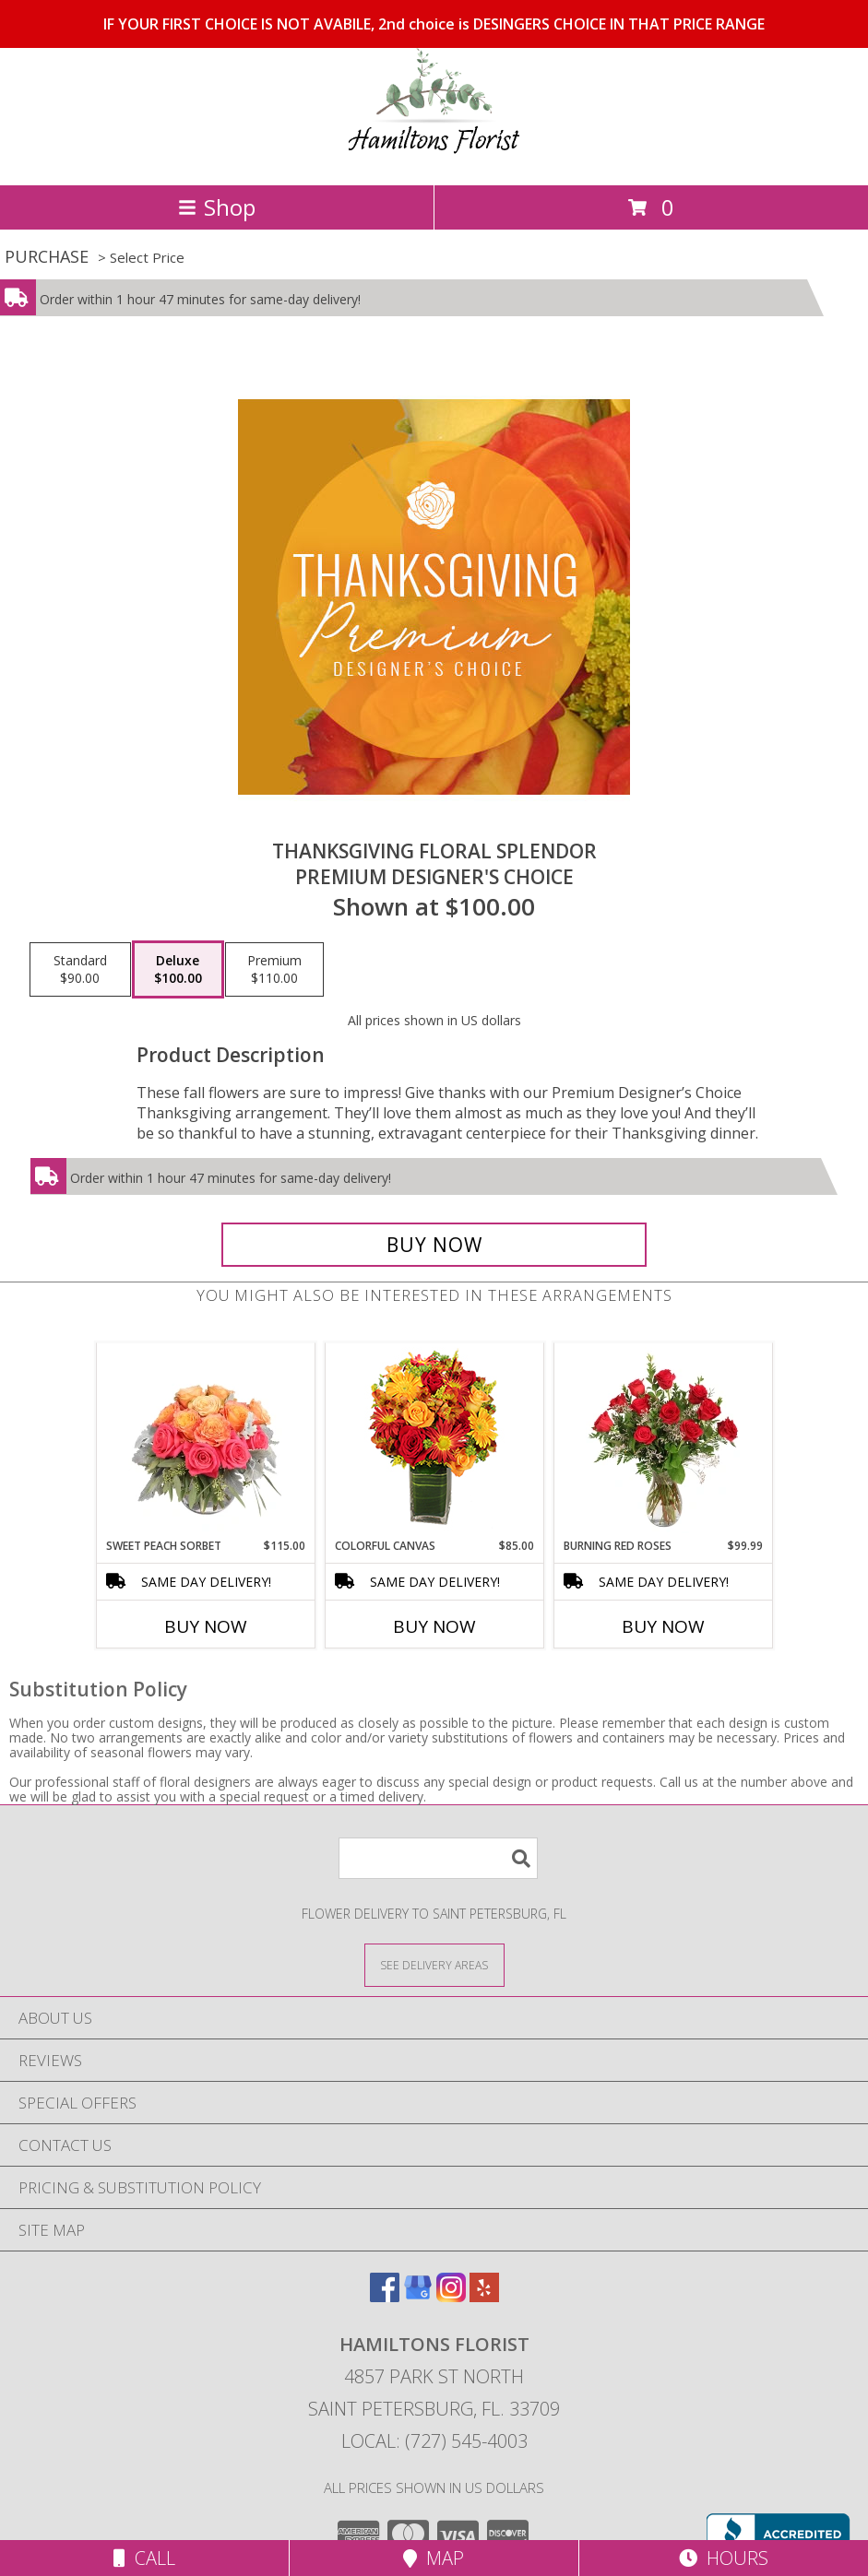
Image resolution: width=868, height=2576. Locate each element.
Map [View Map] (433, 2558)
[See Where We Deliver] (434, 1964)
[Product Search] (438, 1858)
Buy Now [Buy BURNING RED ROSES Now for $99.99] (663, 1626)
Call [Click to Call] (144, 2558)
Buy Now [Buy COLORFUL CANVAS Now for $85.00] (434, 1626)
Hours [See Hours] (723, 2558)
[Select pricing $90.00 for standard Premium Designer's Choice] (80, 970)
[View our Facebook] (384, 2296)
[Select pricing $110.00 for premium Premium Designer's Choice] (274, 970)
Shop (217, 207)
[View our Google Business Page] (418, 2296)
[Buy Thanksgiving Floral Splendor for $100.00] (434, 1245)
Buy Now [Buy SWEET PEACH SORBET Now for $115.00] (205, 1626)
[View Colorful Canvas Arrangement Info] (434, 1440)
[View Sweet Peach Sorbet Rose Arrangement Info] (205, 1440)
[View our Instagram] (451, 2296)
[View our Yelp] (484, 2296)
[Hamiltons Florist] (434, 158)
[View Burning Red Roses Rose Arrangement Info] (663, 1440)
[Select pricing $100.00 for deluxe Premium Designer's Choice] (178, 970)
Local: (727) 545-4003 (434, 2440)
